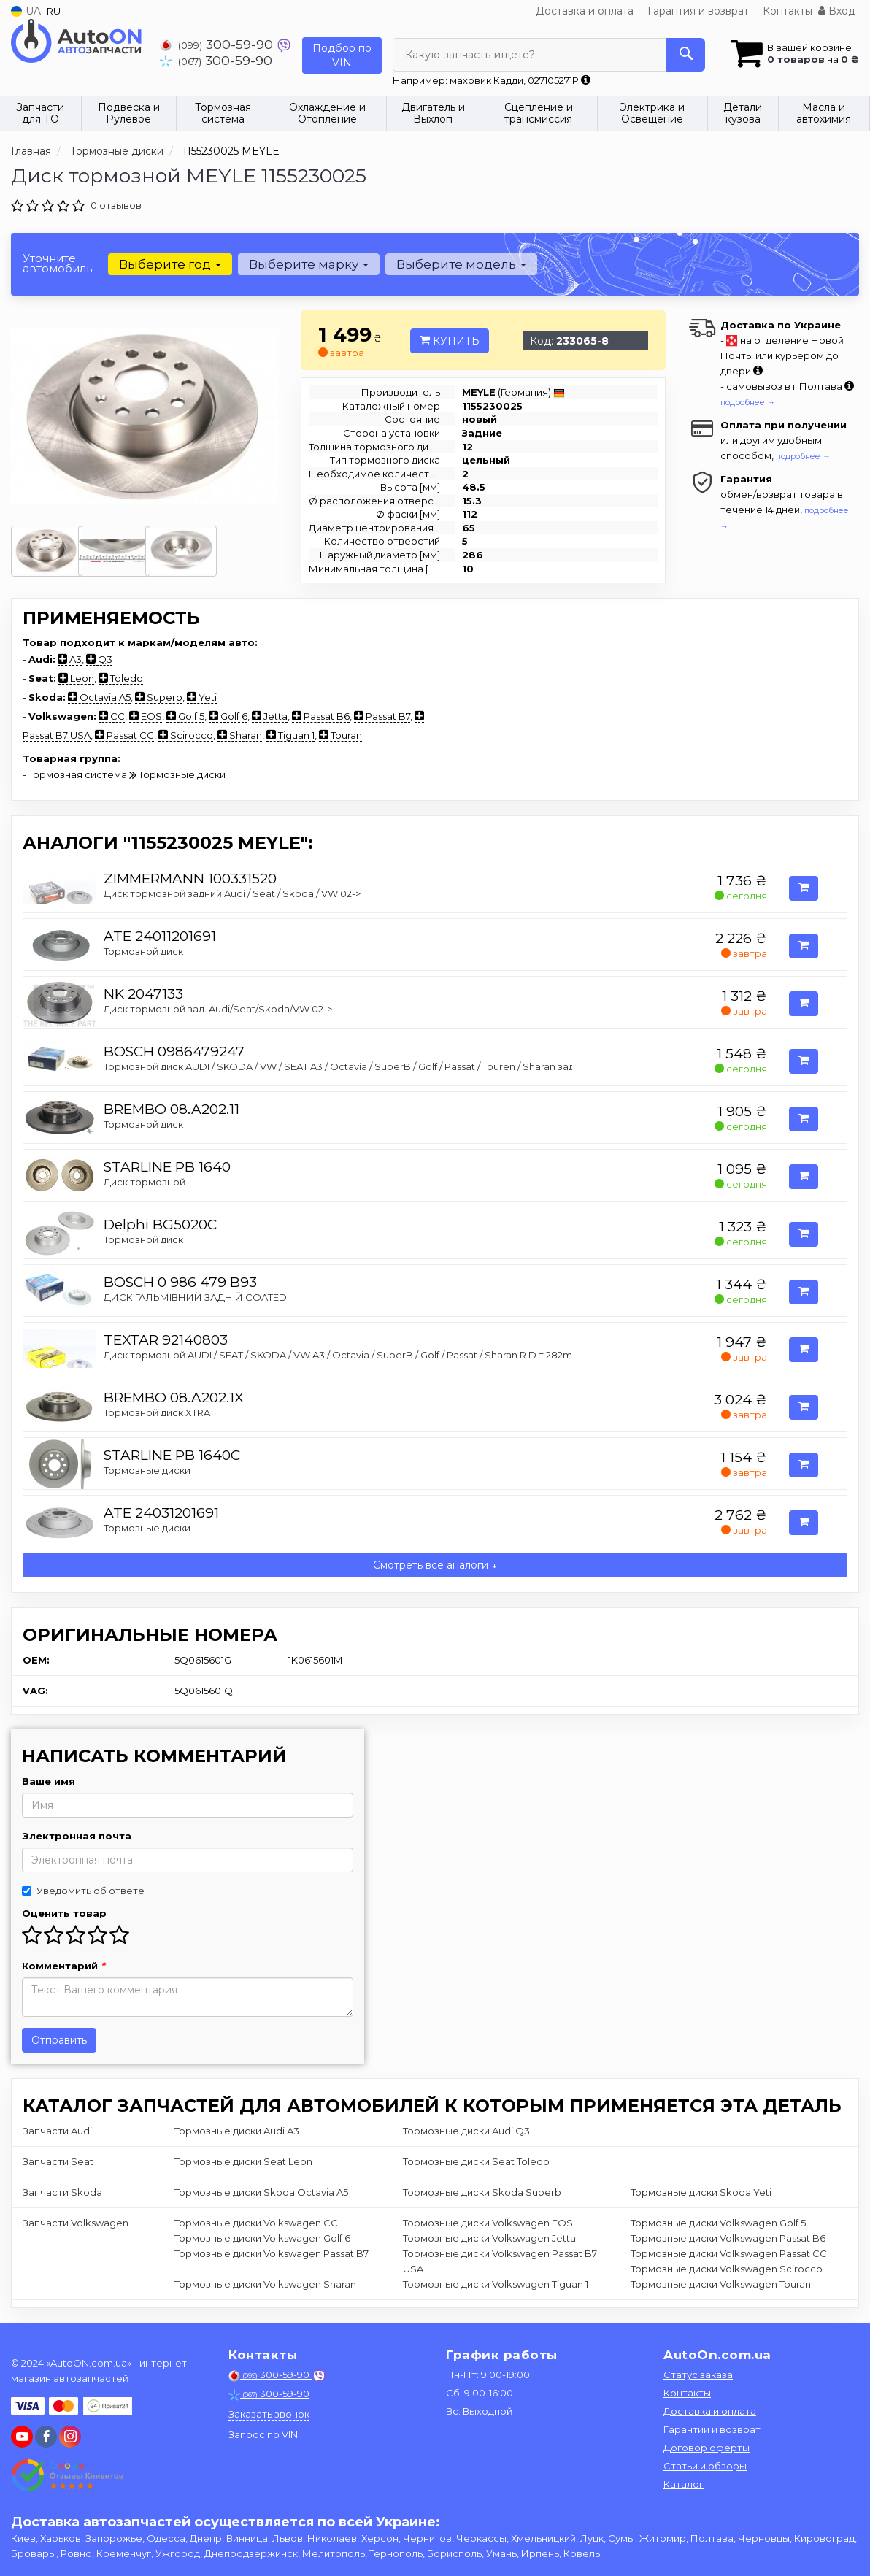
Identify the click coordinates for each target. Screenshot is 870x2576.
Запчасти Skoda (62, 2192)
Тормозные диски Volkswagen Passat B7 (271, 2253)
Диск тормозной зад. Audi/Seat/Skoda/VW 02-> (218, 1009)
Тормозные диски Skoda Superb (482, 2192)
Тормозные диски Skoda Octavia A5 (261, 2192)
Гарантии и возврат (712, 2429)
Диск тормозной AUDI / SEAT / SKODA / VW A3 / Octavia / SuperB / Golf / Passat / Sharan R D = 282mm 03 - (353, 1355)
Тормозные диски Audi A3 (236, 2131)
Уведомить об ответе (83, 1890)
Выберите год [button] (170, 264)
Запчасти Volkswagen (75, 2223)
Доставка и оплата (585, 11)
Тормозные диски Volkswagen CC (256, 2223)
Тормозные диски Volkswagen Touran (721, 2284)
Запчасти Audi (57, 2131)
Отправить (59, 2040)
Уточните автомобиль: (58, 263)
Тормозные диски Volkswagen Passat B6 (728, 2238)
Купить (450, 340)
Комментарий (63, 1966)
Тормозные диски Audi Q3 (466, 2131)
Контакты (787, 11)
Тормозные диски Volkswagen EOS (488, 2223)
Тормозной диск (143, 951)
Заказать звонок (268, 2414)
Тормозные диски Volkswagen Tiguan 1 (495, 2284)
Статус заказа (698, 2374)
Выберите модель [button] (461, 264)
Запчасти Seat (58, 2161)
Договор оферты (706, 2447)
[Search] (685, 55)
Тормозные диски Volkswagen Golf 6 (262, 2238)
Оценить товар (64, 1913)
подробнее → (747, 402)
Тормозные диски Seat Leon (243, 2161)
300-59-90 (218, 44)
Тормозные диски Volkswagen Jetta (489, 2238)
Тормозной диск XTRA (157, 1412)
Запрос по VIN (263, 2434)
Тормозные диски (147, 1470)
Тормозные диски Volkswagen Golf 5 (718, 2223)
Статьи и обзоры (705, 2466)
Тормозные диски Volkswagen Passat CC (729, 2253)
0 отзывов (116, 205)
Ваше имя (48, 1781)
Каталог (683, 2484)
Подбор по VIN (342, 55)
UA (26, 11)
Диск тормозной (144, 1182)
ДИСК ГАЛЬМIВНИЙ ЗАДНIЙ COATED (195, 1297)
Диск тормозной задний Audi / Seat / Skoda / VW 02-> (232, 893)
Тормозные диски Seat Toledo (476, 2161)
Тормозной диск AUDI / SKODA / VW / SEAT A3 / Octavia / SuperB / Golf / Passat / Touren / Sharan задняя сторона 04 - (380, 1066)
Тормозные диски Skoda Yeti (701, 2192)
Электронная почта (76, 1836)
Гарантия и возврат (698, 11)
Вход (836, 11)
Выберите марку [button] (309, 264)
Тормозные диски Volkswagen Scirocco (727, 2269)
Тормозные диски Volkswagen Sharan (265, 2284)
